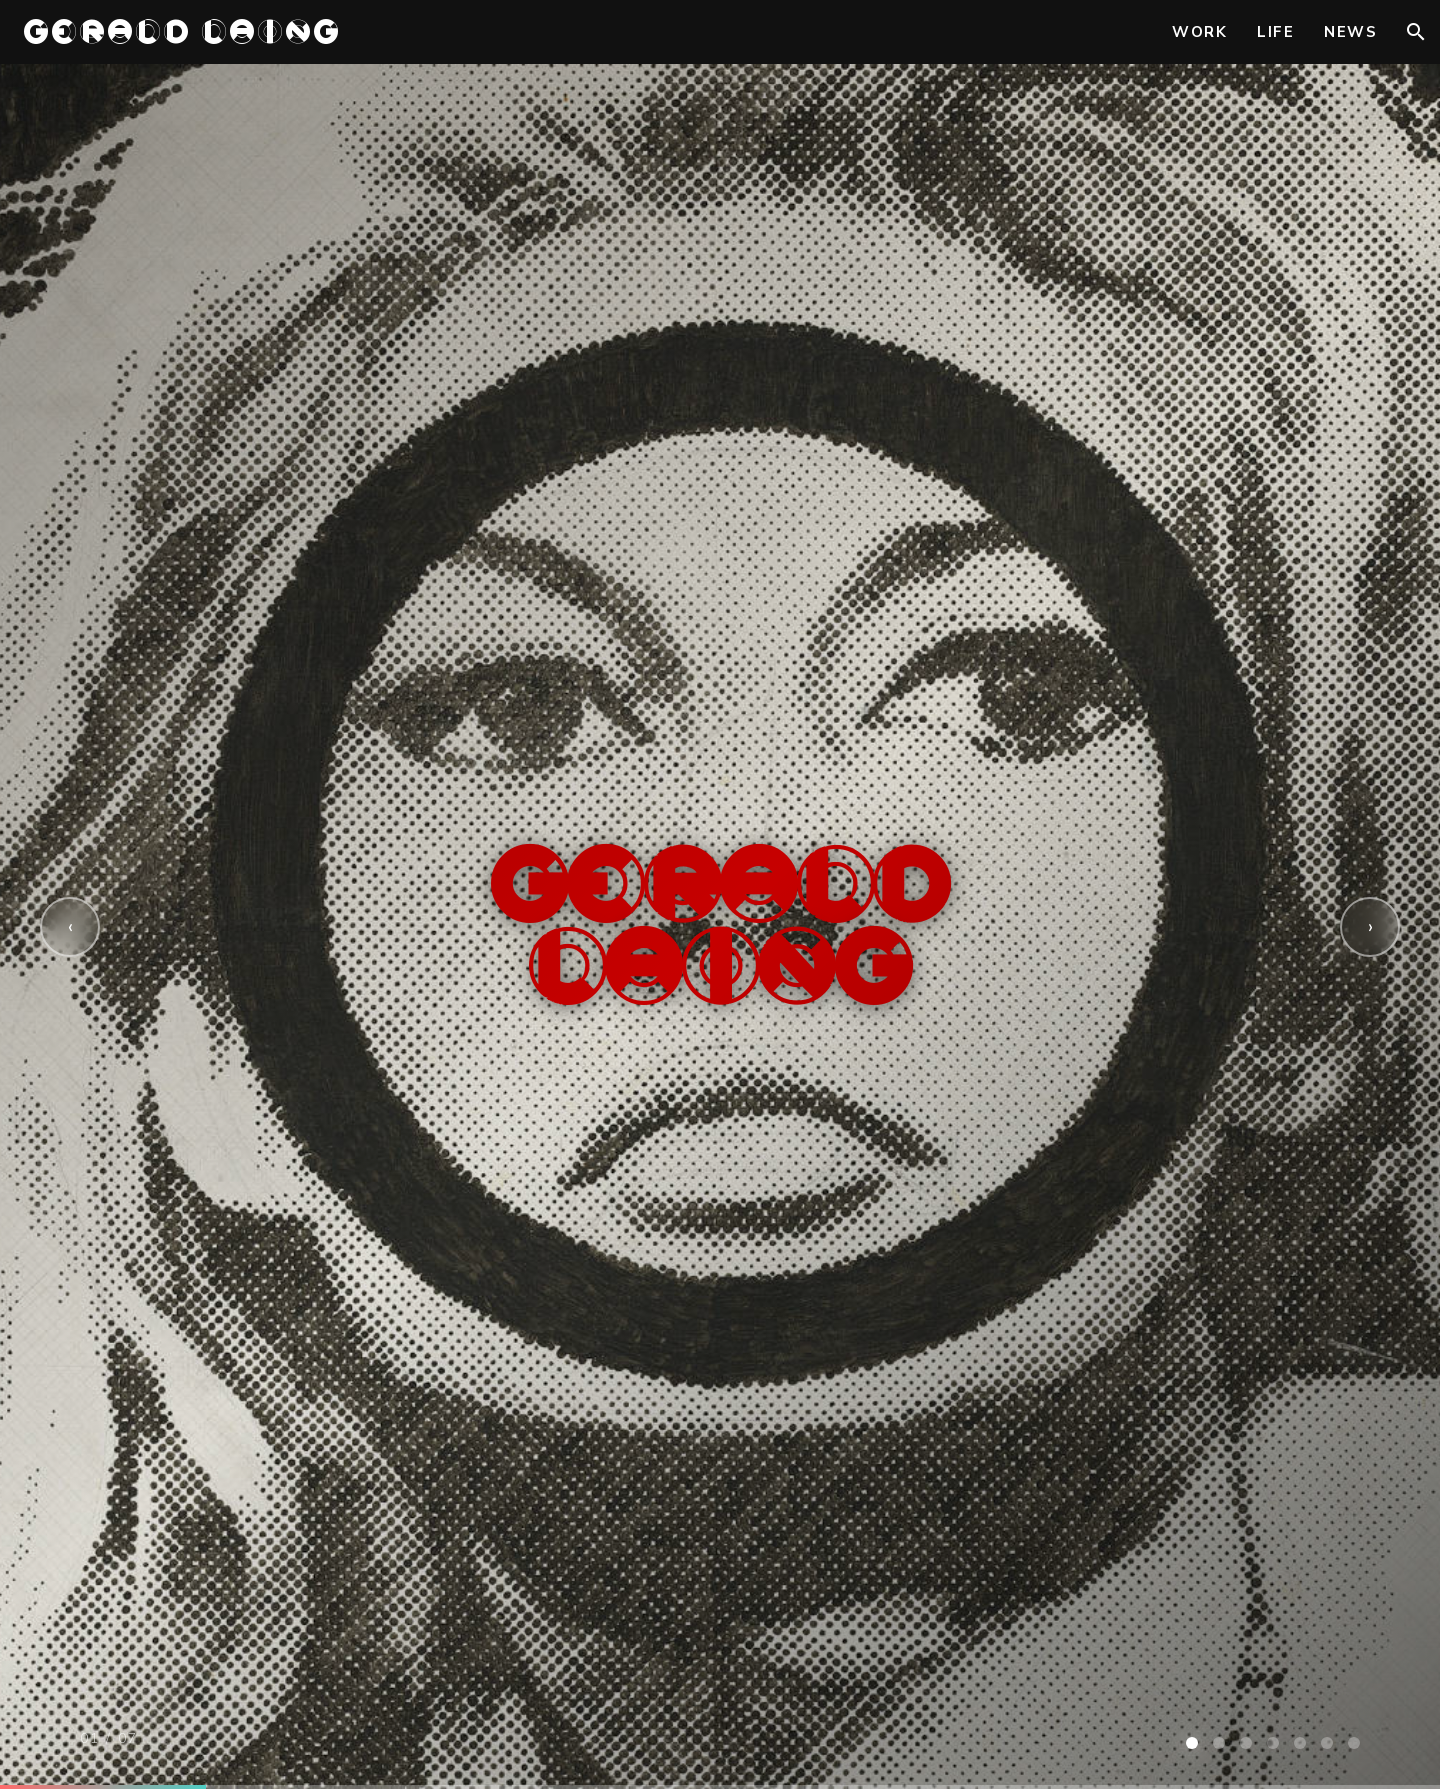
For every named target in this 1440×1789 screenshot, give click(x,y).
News (1350, 32)
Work (1199, 32)
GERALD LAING (183, 31)
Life (1275, 32)
